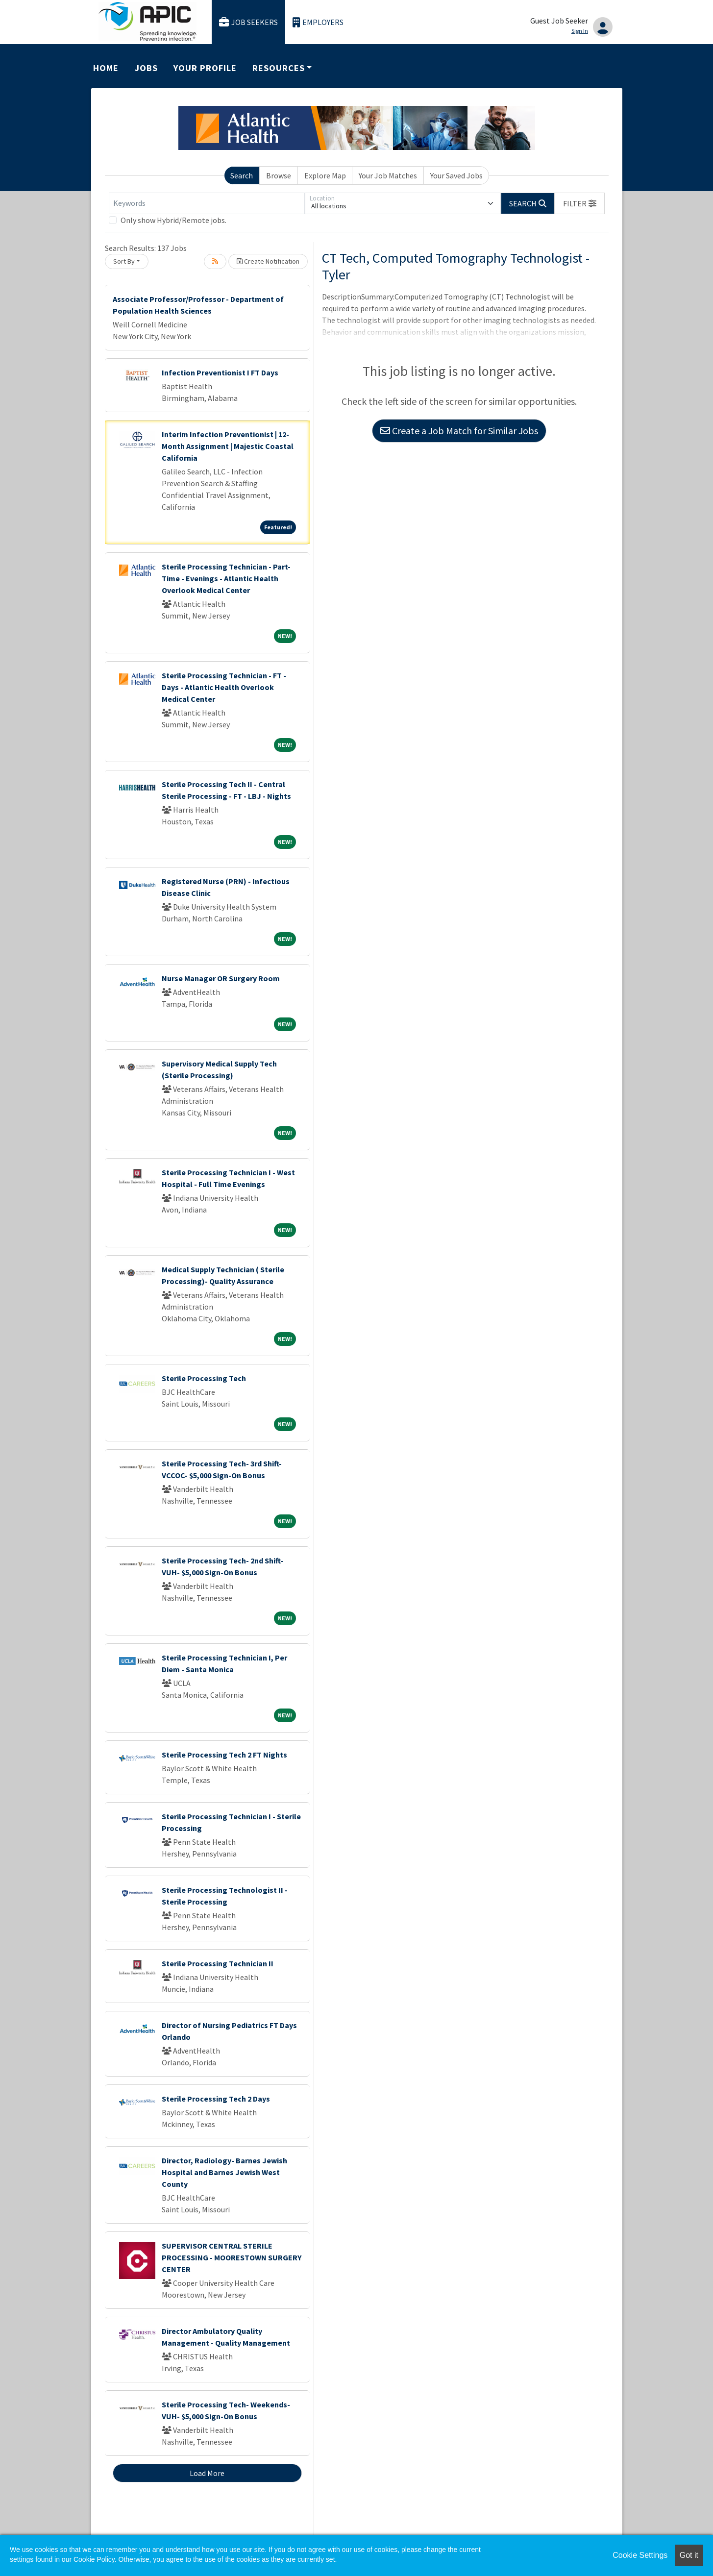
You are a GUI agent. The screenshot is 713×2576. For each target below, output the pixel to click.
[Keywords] (207, 203)
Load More (207, 2473)
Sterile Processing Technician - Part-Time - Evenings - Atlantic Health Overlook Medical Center (226, 578)
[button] (580, 203)
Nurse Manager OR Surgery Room (221, 978)
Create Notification (268, 261)
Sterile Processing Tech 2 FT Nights (224, 1754)
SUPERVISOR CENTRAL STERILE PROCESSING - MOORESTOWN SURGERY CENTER (231, 2257)
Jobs (146, 68)
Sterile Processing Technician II (217, 1963)
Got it (689, 2555)
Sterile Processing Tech (204, 1378)
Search (241, 175)
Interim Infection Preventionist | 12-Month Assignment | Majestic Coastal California (228, 446)
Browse (278, 175)
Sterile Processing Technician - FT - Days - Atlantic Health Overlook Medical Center (224, 687)
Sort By (124, 261)
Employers (318, 22)
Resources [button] (278, 68)
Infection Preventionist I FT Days (220, 372)
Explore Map (325, 175)
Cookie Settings (640, 2555)
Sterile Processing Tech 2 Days (216, 2099)
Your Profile (204, 68)
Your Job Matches (388, 175)
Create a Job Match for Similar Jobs (459, 430)
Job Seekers (248, 22)
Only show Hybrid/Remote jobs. (173, 220)
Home (106, 68)
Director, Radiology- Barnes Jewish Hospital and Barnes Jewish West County (224, 2172)
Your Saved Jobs (456, 175)
